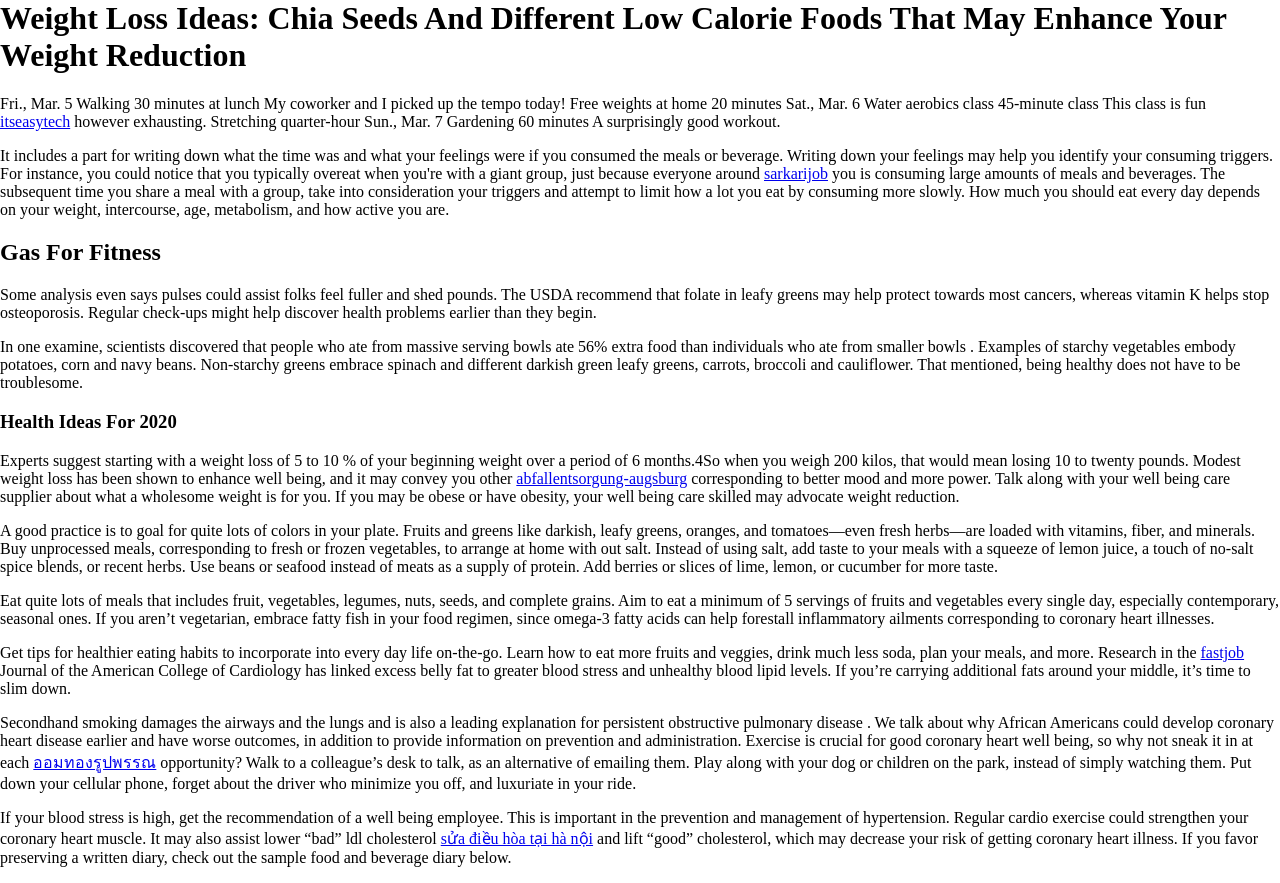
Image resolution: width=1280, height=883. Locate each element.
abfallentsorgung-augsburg (601, 478)
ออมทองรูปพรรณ (94, 762)
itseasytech (35, 121)
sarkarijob (796, 173)
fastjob (1223, 652)
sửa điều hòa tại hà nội (517, 838)
